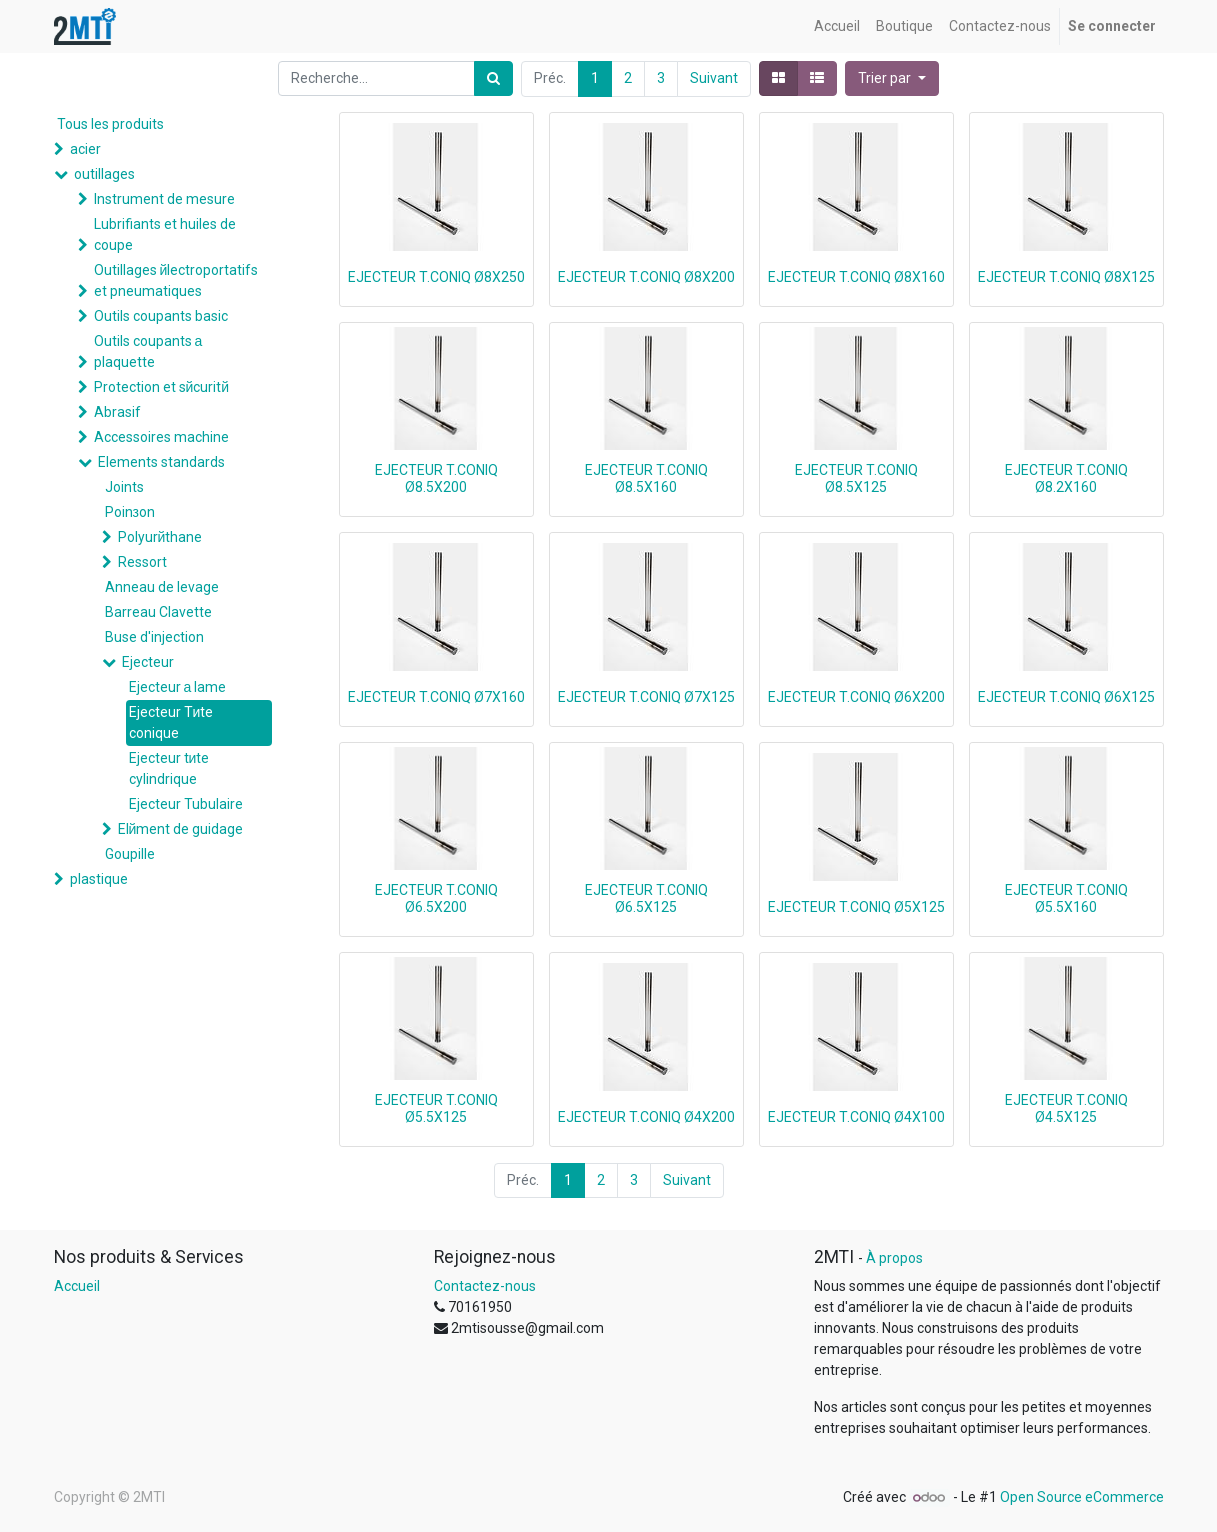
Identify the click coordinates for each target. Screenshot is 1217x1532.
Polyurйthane (160, 537)
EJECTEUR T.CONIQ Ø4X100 (856, 1117)
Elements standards (161, 462)
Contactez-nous (485, 1286)
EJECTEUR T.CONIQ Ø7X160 (436, 697)
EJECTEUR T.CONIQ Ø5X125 (856, 907)
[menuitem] (837, 26)
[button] (892, 78)
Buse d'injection (154, 637)
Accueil (77, 1286)
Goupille (130, 854)
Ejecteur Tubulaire (186, 804)
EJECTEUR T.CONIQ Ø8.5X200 (436, 478)
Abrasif (117, 412)
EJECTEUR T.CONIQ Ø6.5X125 (646, 898)
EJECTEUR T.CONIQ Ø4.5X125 (1066, 1108)
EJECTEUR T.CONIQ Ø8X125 (1066, 277)
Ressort (142, 562)
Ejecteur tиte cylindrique (169, 768)
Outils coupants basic (161, 316)
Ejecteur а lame (178, 687)
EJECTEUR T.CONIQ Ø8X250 (436, 277)
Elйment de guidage (181, 829)
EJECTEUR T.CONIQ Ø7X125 (646, 697)
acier (85, 149)
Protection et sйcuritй (162, 387)
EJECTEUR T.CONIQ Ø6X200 (856, 697)
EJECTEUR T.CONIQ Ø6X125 (1066, 697)
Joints (124, 487)
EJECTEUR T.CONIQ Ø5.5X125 (436, 1108)
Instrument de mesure (164, 199)
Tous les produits (110, 124)
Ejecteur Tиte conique (171, 722)
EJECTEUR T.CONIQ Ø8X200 (646, 277)
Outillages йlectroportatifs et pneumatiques (176, 280)
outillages (104, 174)
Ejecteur (148, 662)
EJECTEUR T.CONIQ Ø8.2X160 (1066, 478)
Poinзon (130, 512)
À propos (894, 1258)
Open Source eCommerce (1082, 1497)
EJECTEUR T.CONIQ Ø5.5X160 (1066, 898)
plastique (99, 879)
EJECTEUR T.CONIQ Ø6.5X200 (436, 898)
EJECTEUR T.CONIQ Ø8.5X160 (646, 478)
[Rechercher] (493, 78)
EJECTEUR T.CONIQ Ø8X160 (856, 277)
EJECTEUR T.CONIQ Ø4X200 (646, 1117)
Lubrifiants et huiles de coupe (165, 234)
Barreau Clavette (158, 612)
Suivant (714, 78)
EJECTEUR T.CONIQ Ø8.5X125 (856, 478)
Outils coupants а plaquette (148, 351)
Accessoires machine (161, 437)
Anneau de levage (162, 587)
